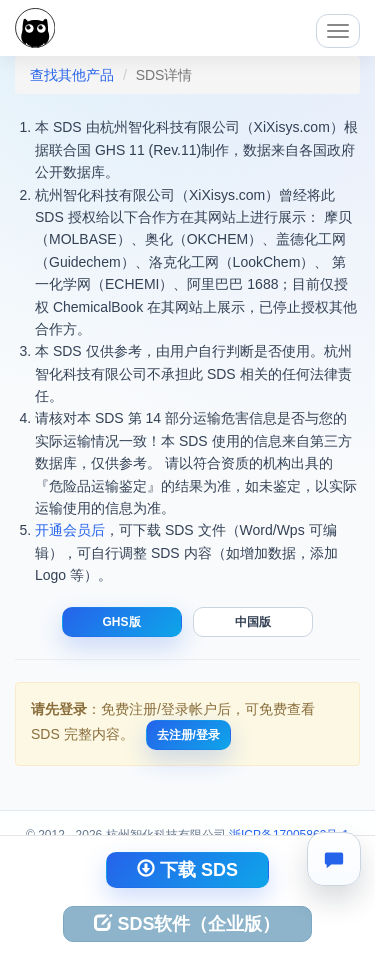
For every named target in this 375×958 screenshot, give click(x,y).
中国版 (253, 622)
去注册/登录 (188, 735)
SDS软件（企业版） (187, 923)
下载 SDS (187, 869)
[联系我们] (334, 859)
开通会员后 (70, 530)
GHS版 (122, 622)
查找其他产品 (72, 75)
